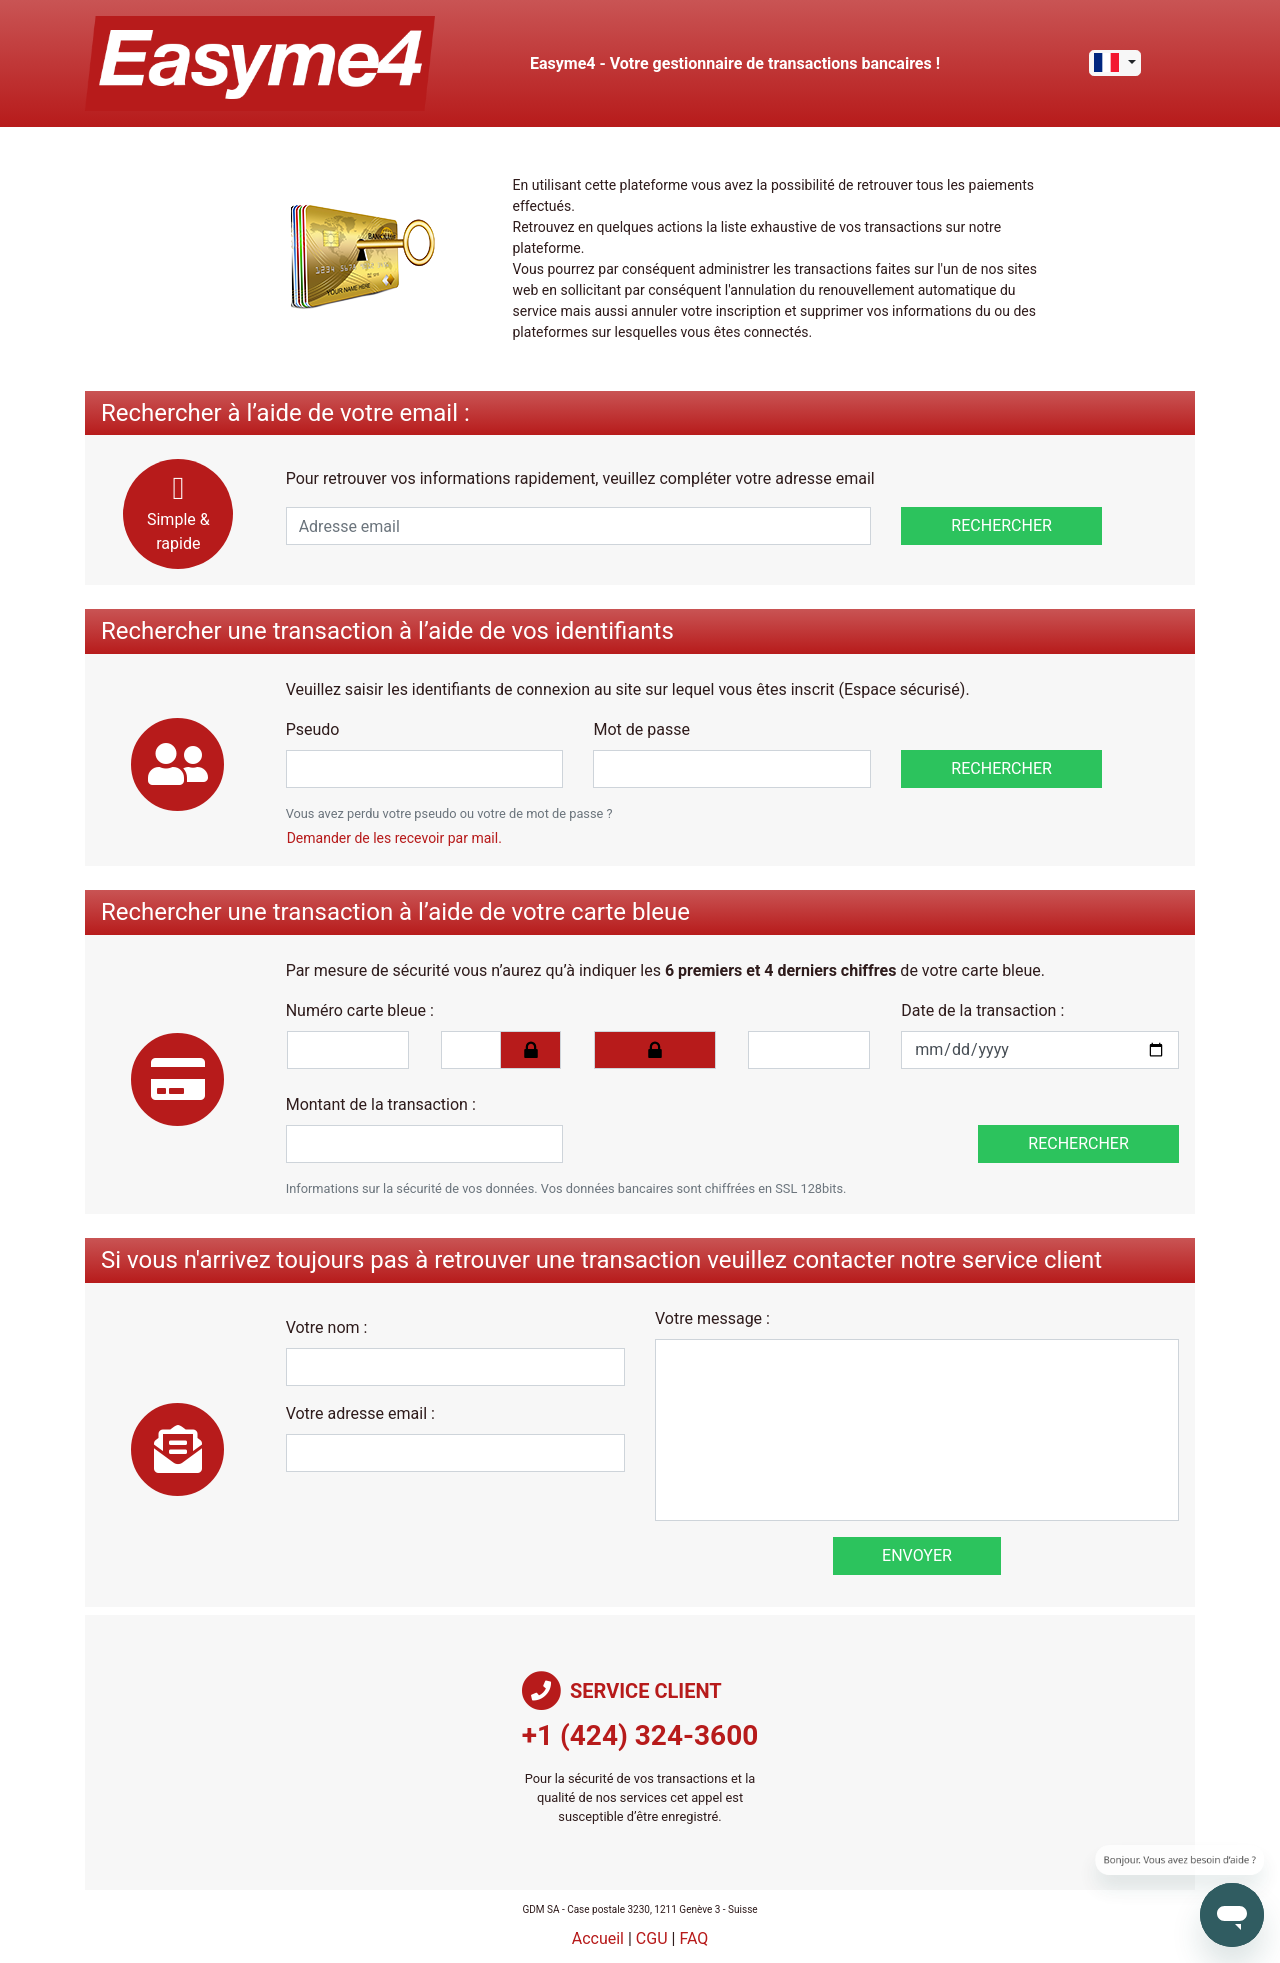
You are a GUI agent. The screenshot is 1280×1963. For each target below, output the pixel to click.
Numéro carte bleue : (360, 1010)
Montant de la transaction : (381, 1104)
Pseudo (313, 729)
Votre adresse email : (360, 1413)
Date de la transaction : (982, 1010)
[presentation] (730, 1124)
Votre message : (712, 1318)
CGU (652, 1938)
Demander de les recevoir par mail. (394, 838)
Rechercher (1001, 525)
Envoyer (917, 1555)
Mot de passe (641, 729)
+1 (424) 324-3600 (640, 1735)
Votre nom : (327, 1327)
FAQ (693, 1938)
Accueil (598, 1938)
